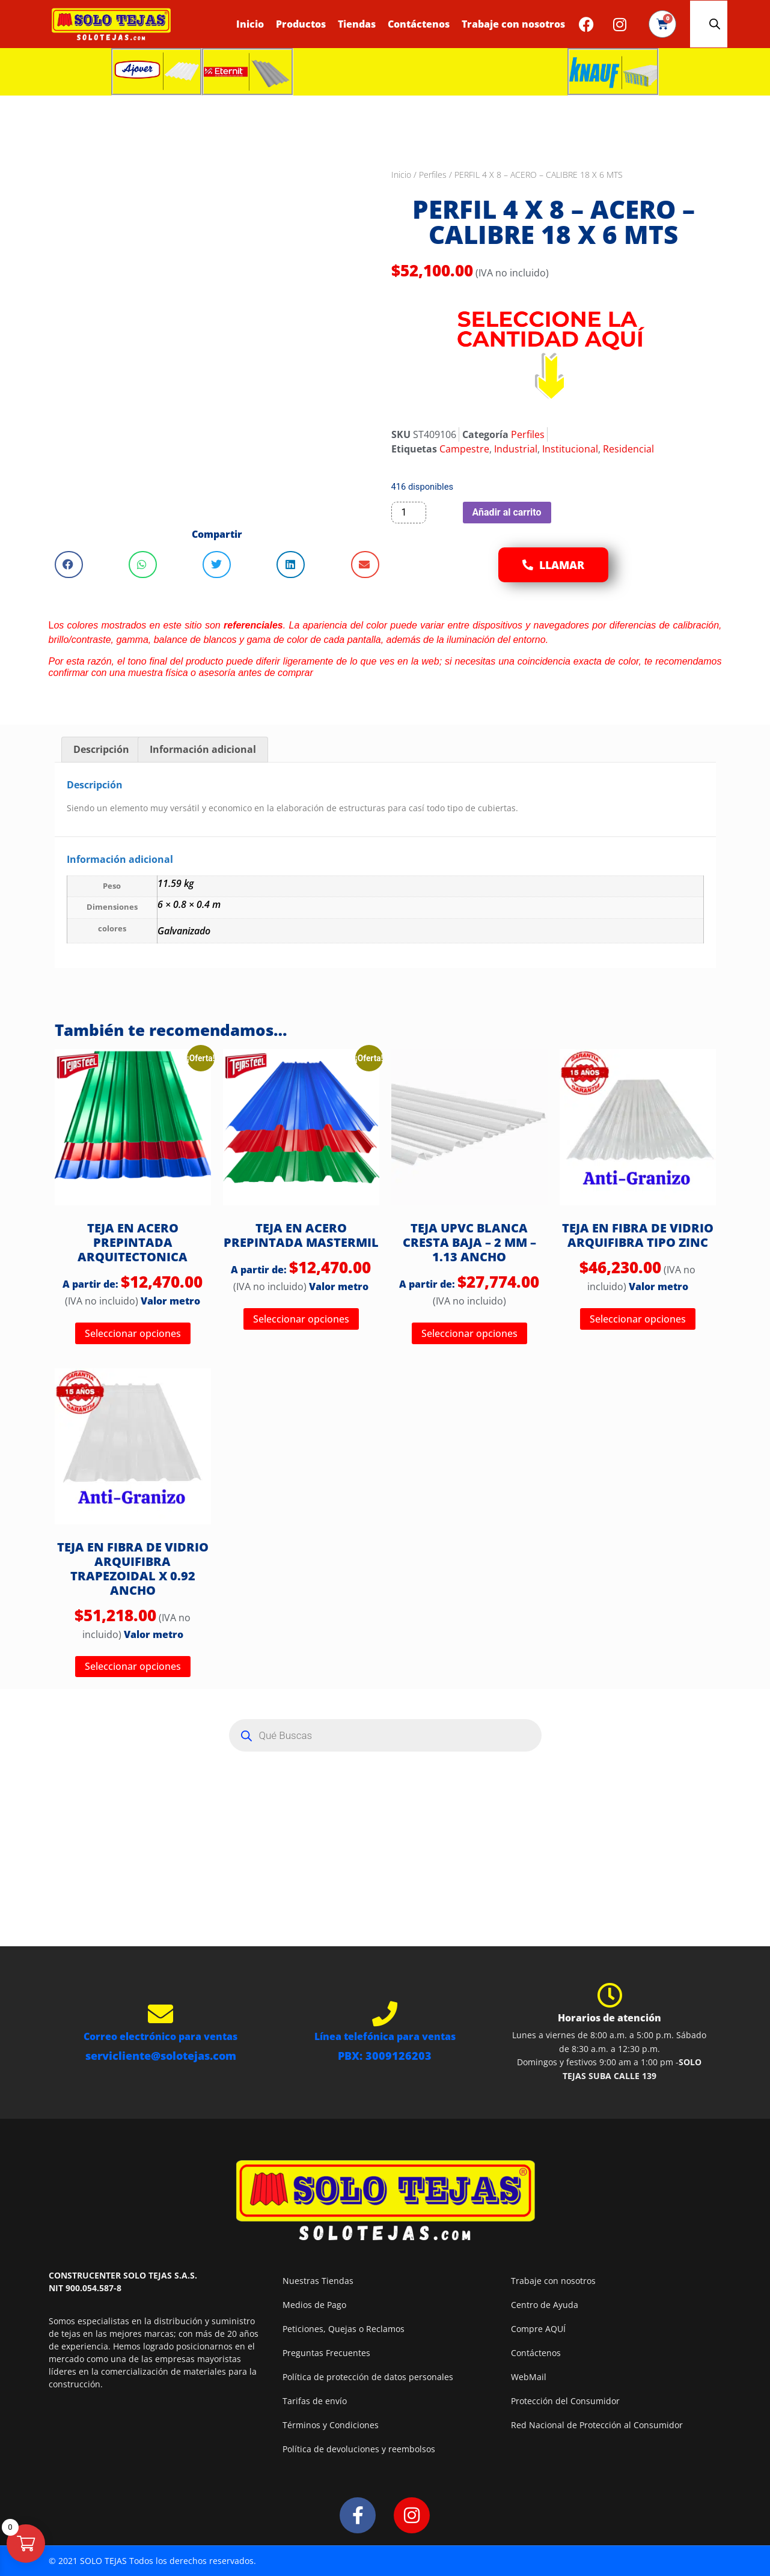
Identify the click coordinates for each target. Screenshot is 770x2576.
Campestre (464, 448)
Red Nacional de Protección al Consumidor (597, 2425)
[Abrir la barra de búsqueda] (715, 24)
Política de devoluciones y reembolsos (359, 2449)
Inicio (250, 24)
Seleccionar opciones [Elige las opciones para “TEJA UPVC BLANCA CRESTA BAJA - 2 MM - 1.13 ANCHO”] (469, 1333)
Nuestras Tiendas (318, 2280)
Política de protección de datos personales (368, 2377)
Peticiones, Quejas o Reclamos (344, 2328)
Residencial (628, 448)
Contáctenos (419, 24)
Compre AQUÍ (538, 2328)
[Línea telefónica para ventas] (384, 2013)
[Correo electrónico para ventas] (160, 2013)
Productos (301, 24)
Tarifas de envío (315, 2401)
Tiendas (357, 24)
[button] (69, 564)
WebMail (528, 2377)
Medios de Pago (314, 2304)
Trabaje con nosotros (513, 24)
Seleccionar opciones (133, 1333)
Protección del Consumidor (565, 2401)
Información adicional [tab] (203, 749)
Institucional (570, 448)
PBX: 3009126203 (385, 2055)
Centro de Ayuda (544, 2304)
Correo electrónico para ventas (160, 2036)
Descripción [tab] (101, 749)
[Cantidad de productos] (408, 512)
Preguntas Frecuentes (326, 2352)
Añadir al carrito (507, 512)
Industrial (515, 448)
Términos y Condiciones (331, 2425)
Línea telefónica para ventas (385, 2036)
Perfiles (433, 174)
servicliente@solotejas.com (160, 2055)
